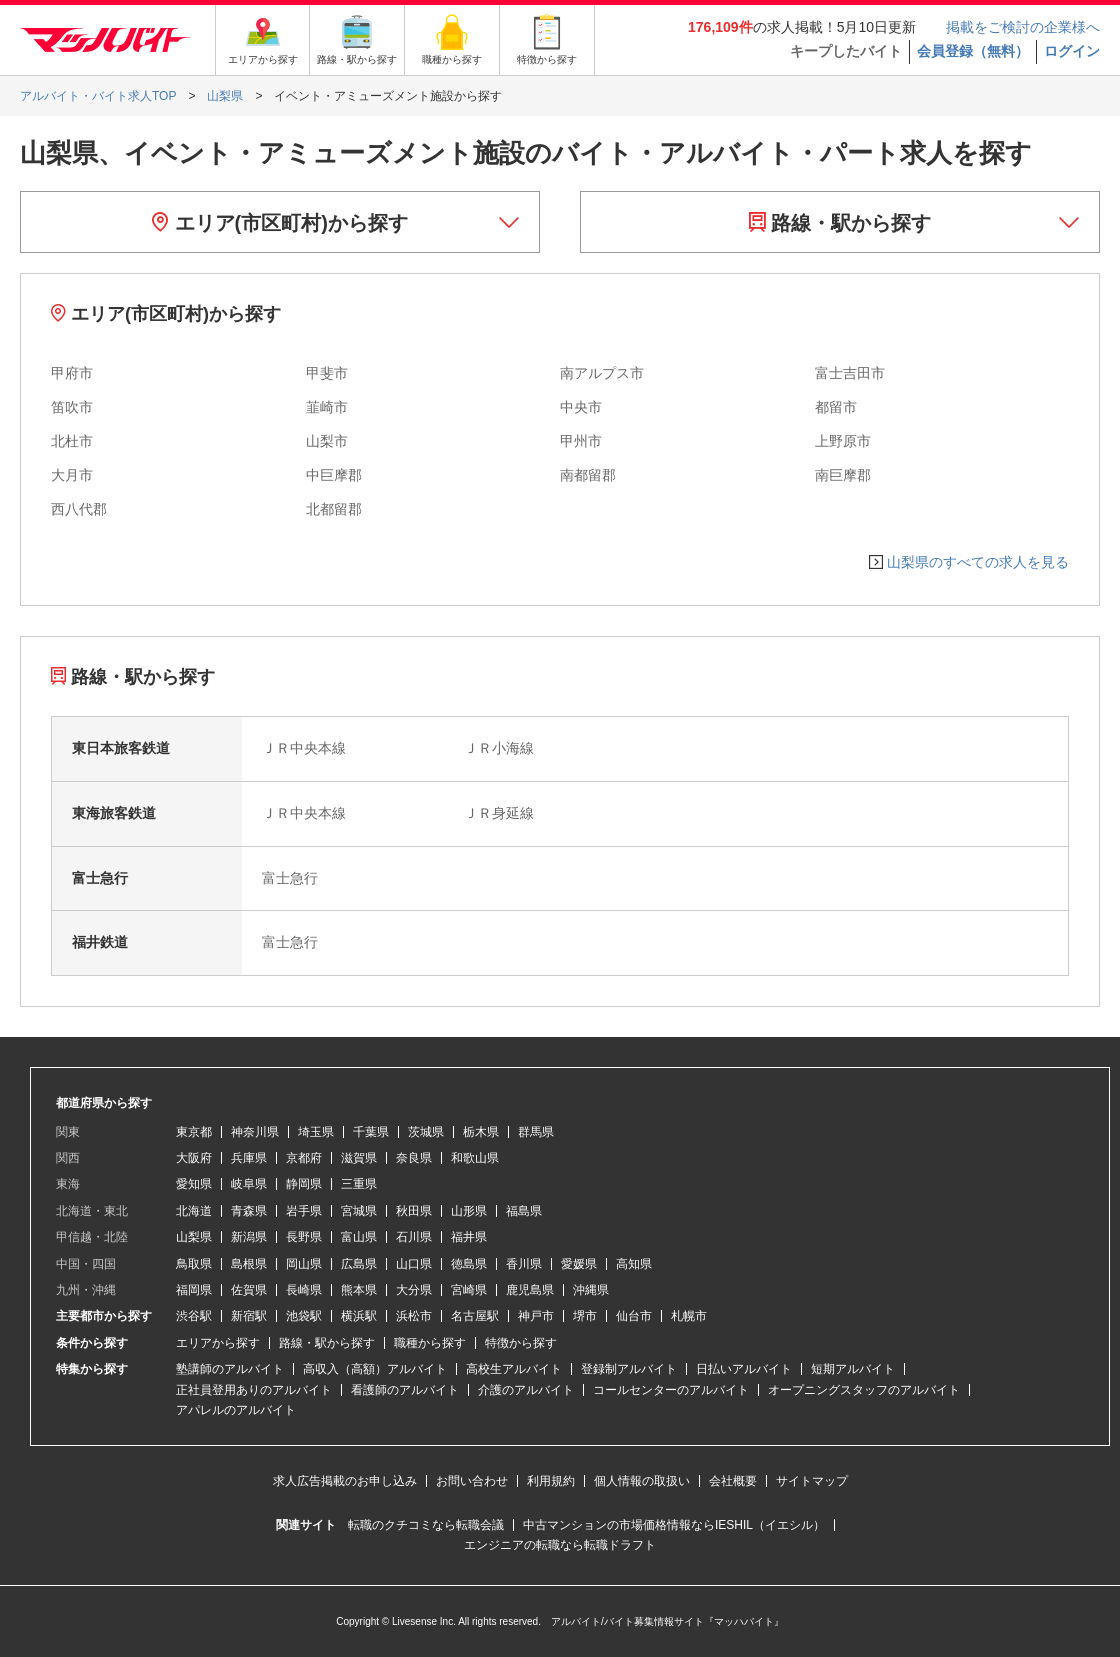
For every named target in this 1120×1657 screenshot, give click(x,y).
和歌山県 (475, 1158)
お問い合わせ (472, 1481)
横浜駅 (359, 1316)
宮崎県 (469, 1290)
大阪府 (194, 1158)
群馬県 (536, 1132)
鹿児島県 (530, 1290)
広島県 (359, 1264)
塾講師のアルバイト (230, 1369)
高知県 (634, 1264)
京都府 (304, 1158)
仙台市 (634, 1316)
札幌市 (689, 1316)
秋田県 (414, 1211)
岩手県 (304, 1211)
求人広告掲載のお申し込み (345, 1481)
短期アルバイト (853, 1369)
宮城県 (359, 1211)
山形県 (469, 1211)
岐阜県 (249, 1184)
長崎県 (304, 1290)
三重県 (359, 1184)
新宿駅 (249, 1316)
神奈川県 (255, 1132)
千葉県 (371, 1132)
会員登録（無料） (973, 51)
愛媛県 (579, 1264)
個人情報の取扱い (642, 1481)
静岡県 (304, 1184)
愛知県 (194, 1184)
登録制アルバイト (629, 1369)
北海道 (194, 1211)
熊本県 (359, 1290)
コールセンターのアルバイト (671, 1390)
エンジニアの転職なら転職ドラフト (560, 1545)
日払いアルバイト (744, 1369)
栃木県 (481, 1132)
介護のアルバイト (526, 1390)
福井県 (469, 1237)
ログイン (1072, 51)
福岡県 (194, 1290)
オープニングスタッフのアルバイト (864, 1390)
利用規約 (551, 1481)
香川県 (524, 1264)
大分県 (414, 1290)
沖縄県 (591, 1290)
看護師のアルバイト (405, 1390)
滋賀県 (359, 1158)
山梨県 (194, 1237)
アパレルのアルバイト (236, 1410)
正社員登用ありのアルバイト (254, 1390)
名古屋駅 (475, 1316)
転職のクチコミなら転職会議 (426, 1525)
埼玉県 (316, 1132)
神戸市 (536, 1316)
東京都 (194, 1132)
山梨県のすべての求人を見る (978, 562)
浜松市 (414, 1316)
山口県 (414, 1264)
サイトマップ (812, 1481)
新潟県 (249, 1237)
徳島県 (469, 1264)
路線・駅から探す (840, 223)
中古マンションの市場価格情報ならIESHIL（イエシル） (674, 1525)
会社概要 (733, 1481)
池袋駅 (304, 1316)
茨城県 (426, 1132)
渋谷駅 (194, 1316)
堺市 (585, 1316)
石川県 (414, 1237)
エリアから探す (218, 1343)
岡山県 (304, 1264)
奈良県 (414, 1158)
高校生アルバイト (514, 1369)
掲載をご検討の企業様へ (1023, 27)
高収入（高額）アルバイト (375, 1369)
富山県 (359, 1237)
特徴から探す (521, 1343)
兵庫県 (249, 1158)
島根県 (249, 1264)
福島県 (524, 1211)
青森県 (249, 1211)
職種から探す (430, 1343)
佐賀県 (249, 1290)
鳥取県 (194, 1264)
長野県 (304, 1237)
